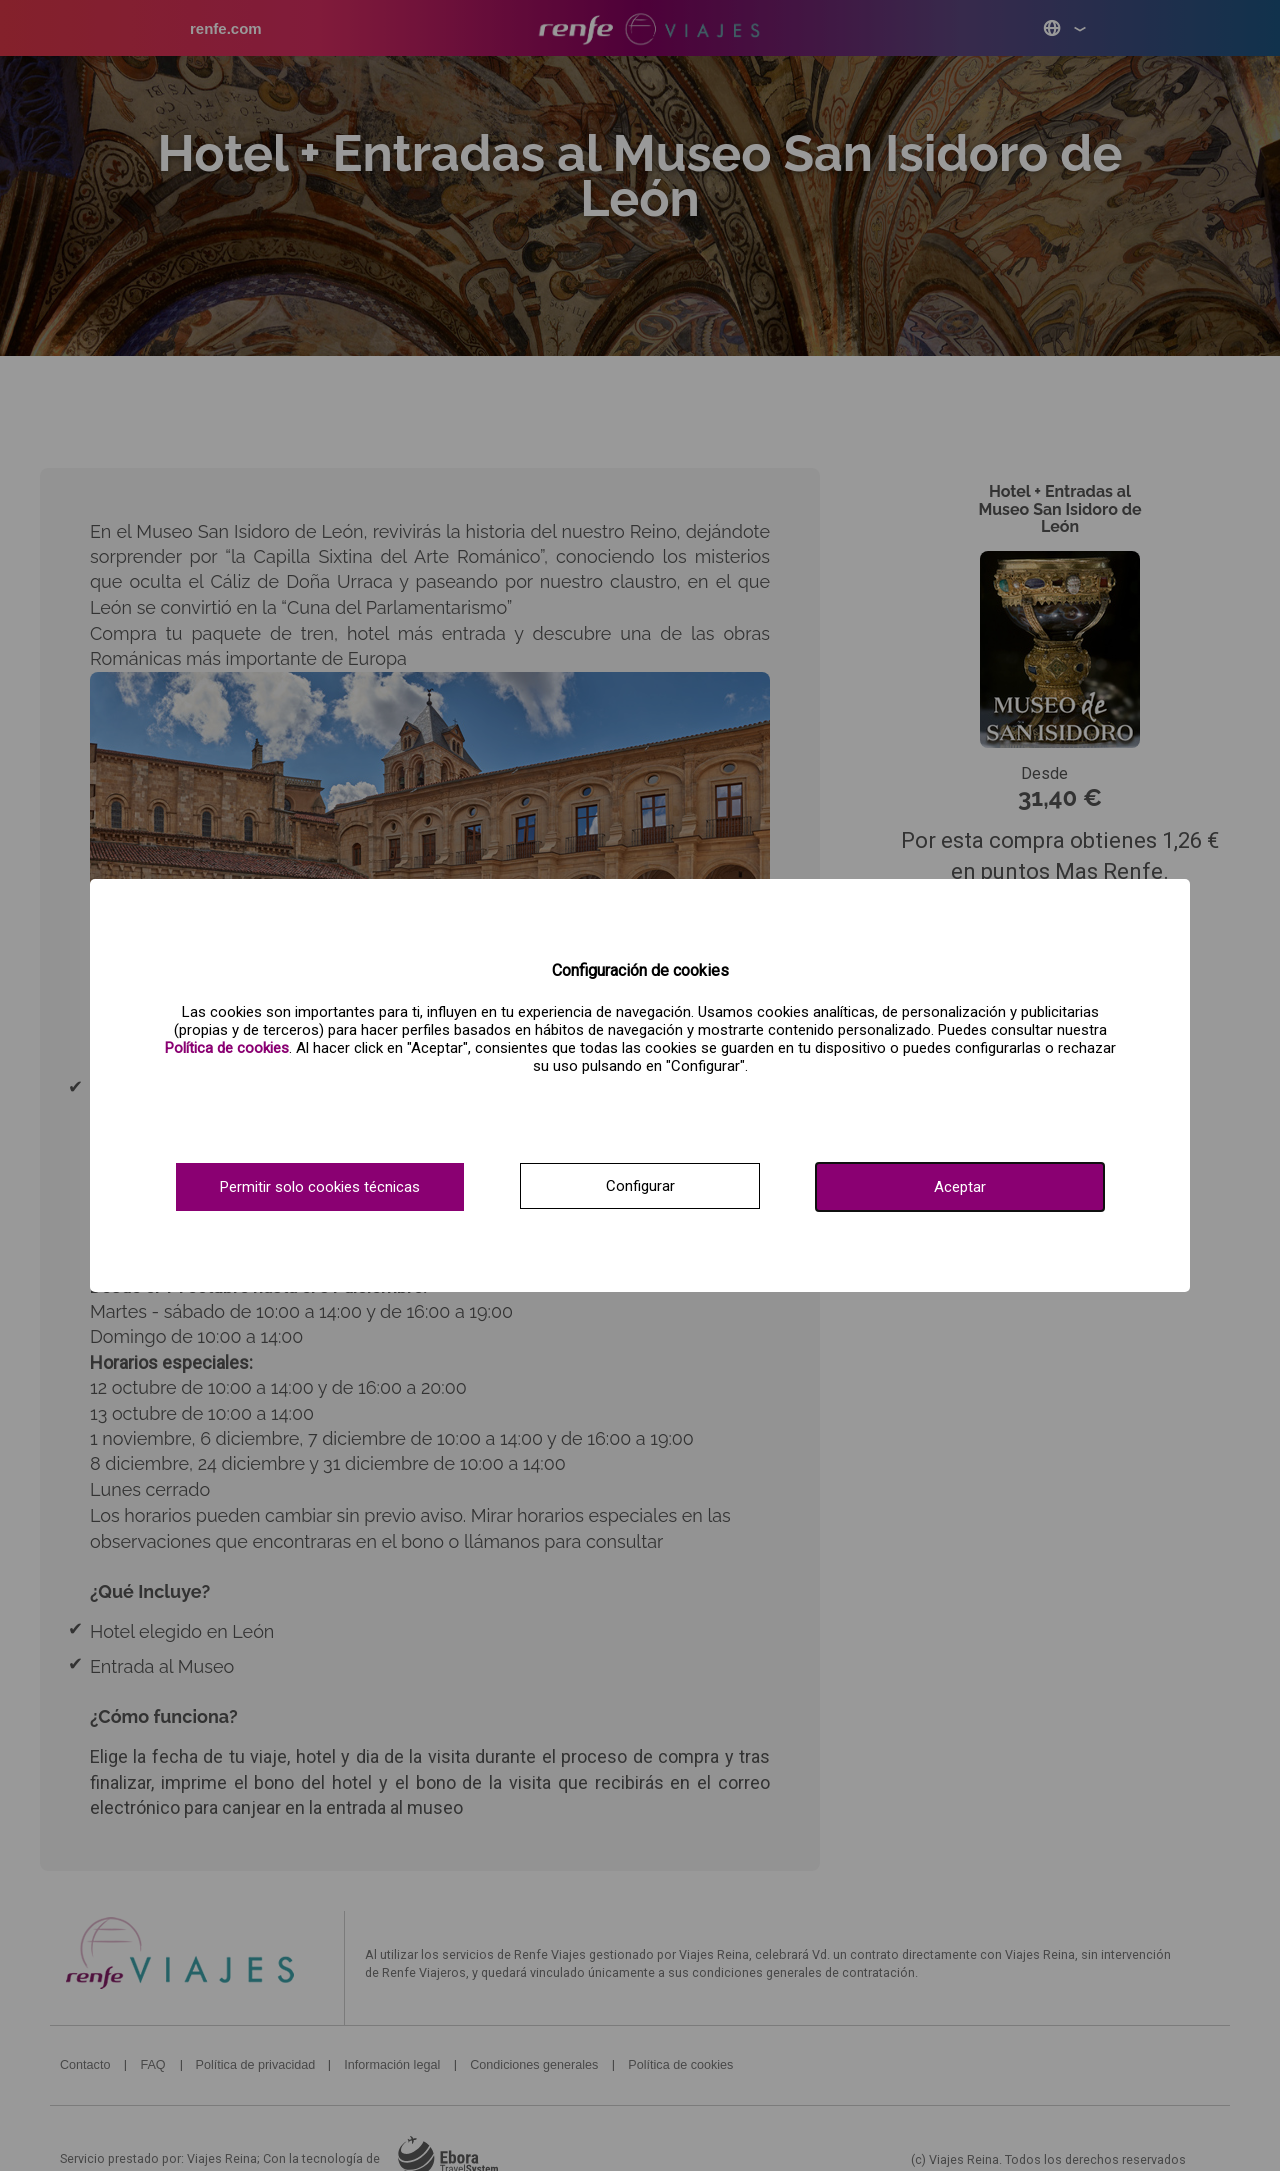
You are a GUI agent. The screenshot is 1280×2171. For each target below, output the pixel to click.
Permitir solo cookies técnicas (320, 1187)
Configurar (640, 1186)
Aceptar (960, 1187)
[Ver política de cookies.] (227, 1048)
